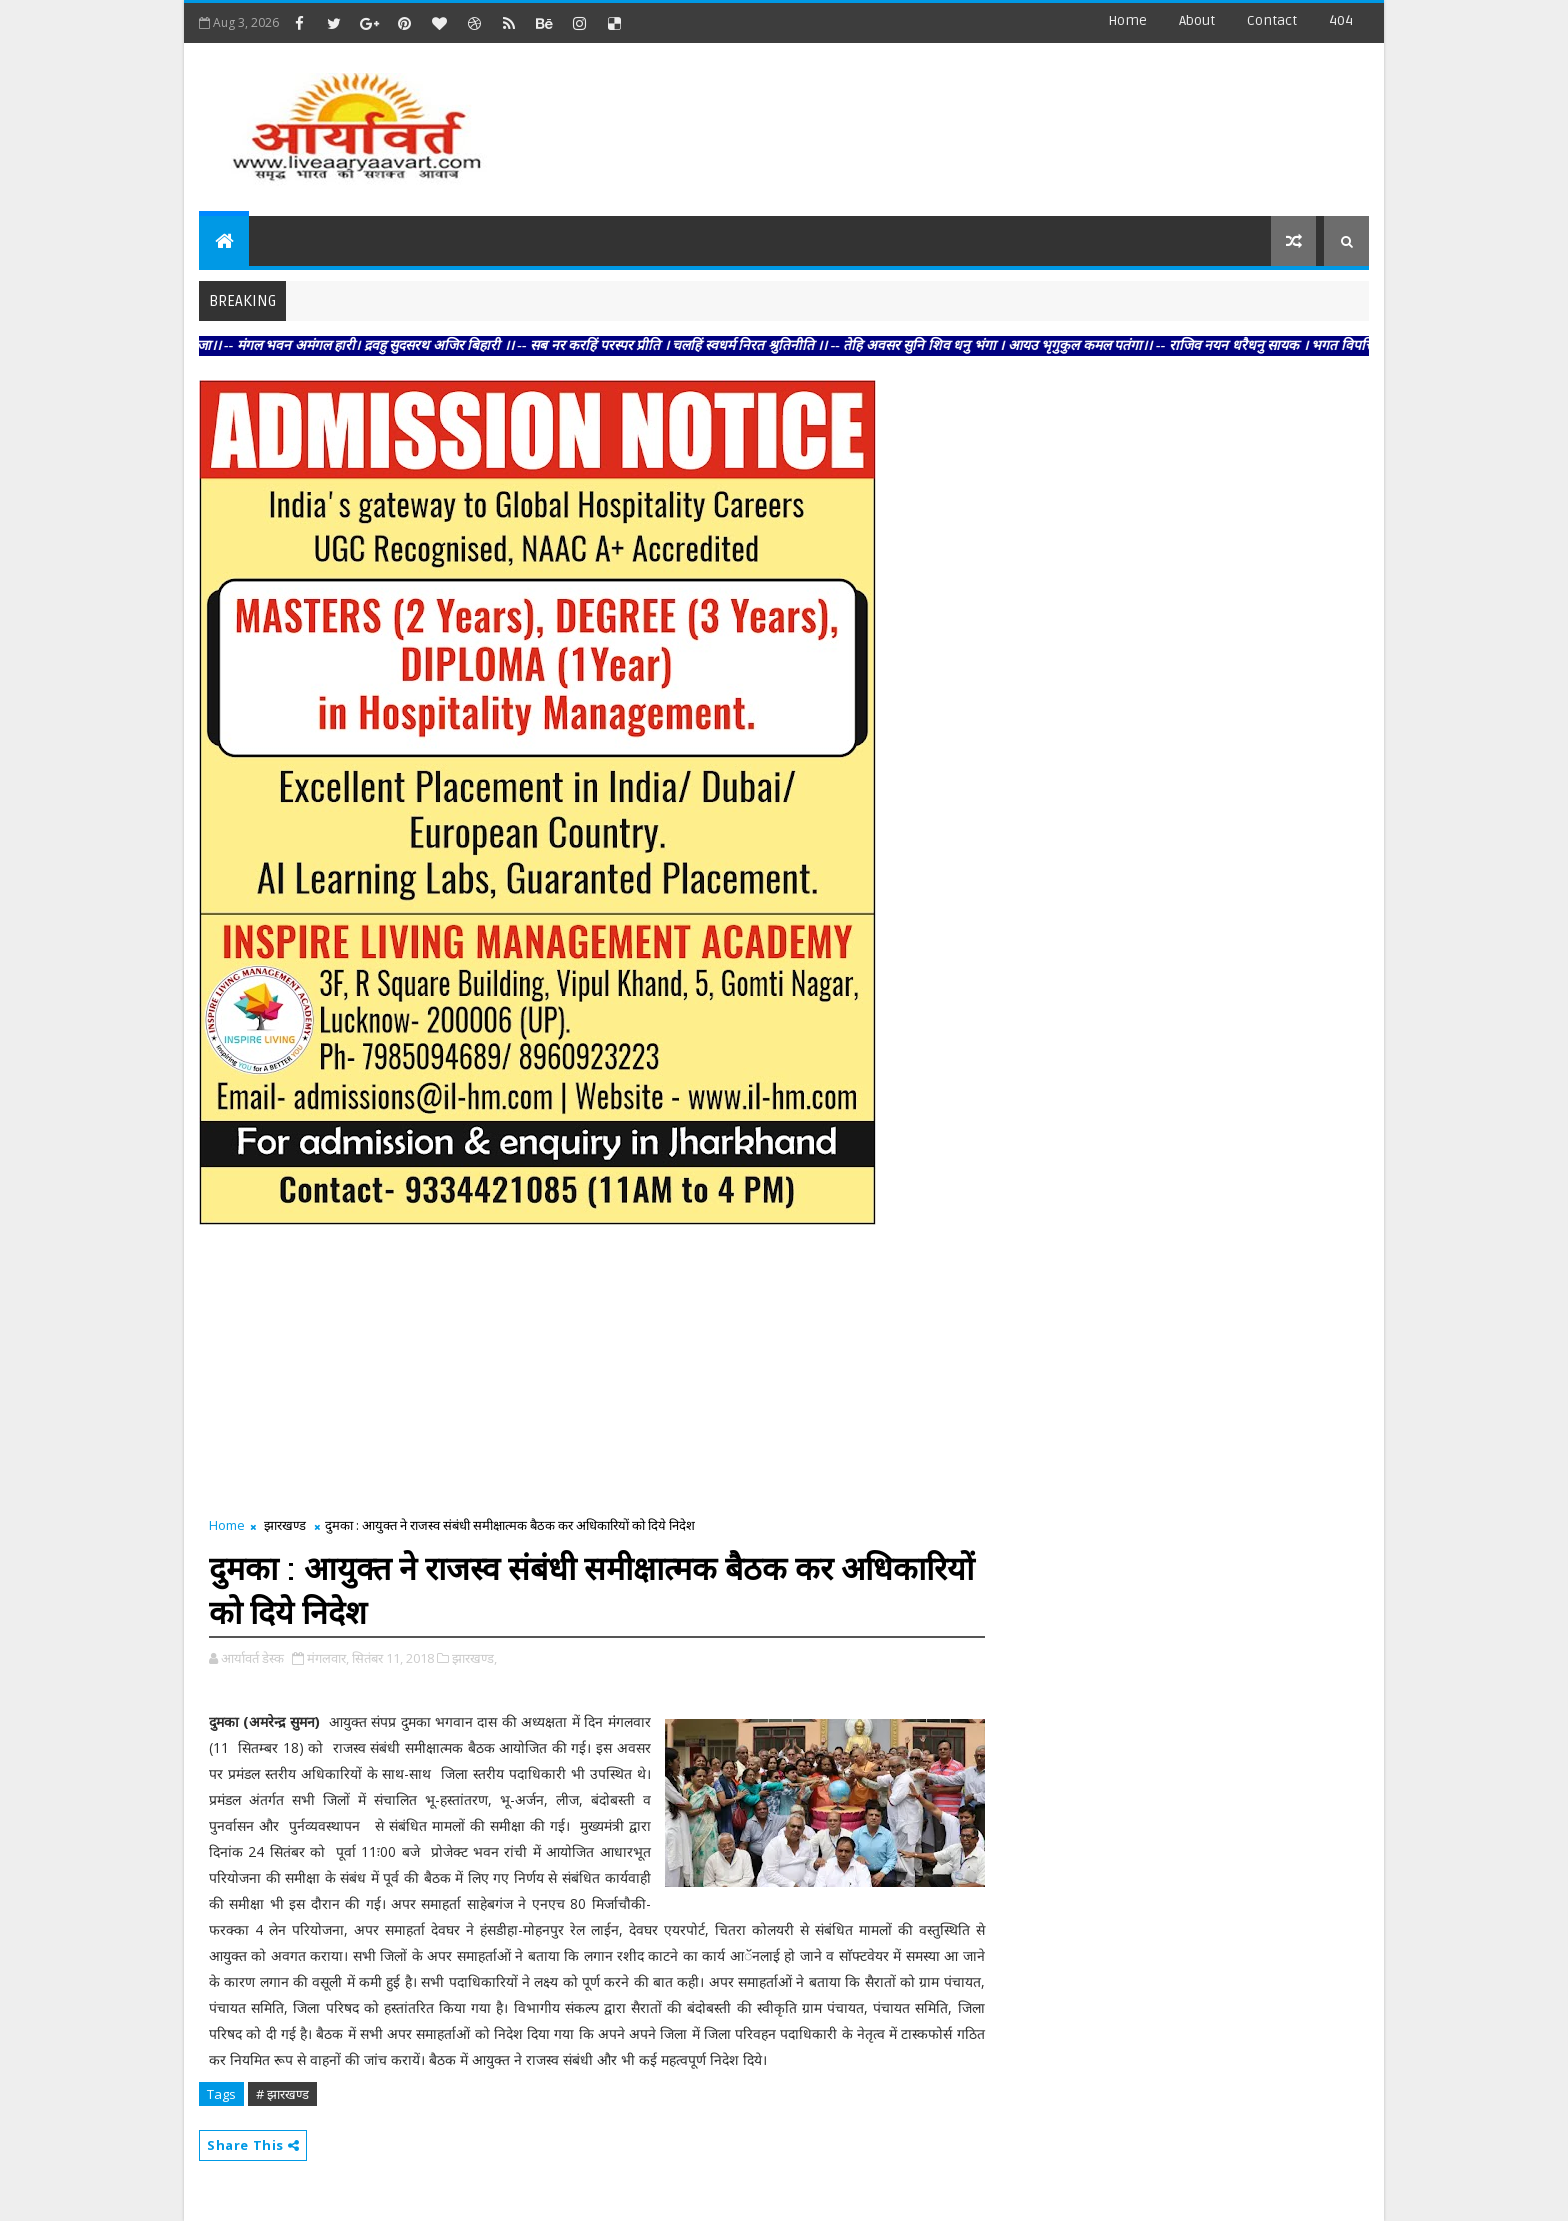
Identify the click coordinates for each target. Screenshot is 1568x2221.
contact (1272, 20)
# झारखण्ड (282, 2094)
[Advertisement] (1003, 120)
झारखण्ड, (474, 1658)
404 (1341, 20)
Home (1127, 20)
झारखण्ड (285, 1525)
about (1197, 20)
